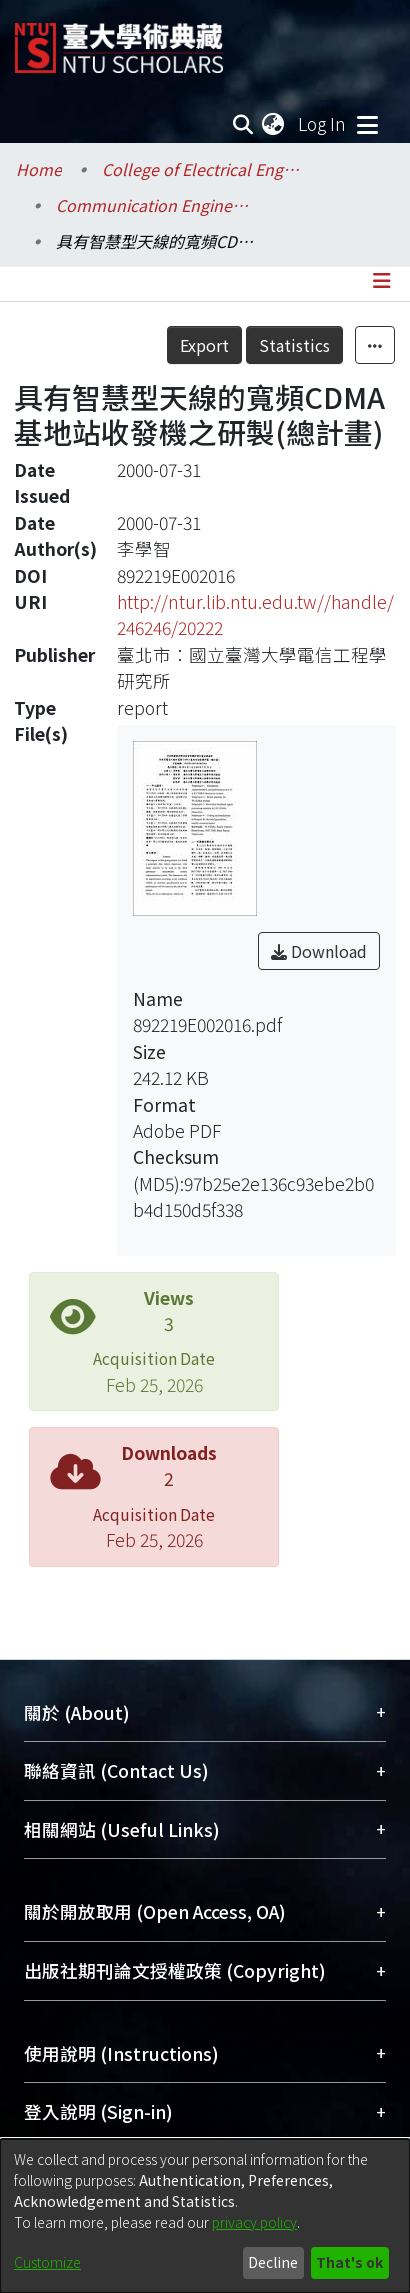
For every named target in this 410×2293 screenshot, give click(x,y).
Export (204, 345)
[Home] (119, 40)
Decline (273, 2262)
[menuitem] (274, 124)
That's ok (349, 2262)
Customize (47, 2262)
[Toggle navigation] (367, 124)
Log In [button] (323, 123)
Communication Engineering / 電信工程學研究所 (156, 205)
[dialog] (205, 2216)
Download (319, 951)
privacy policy (254, 2222)
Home (39, 169)
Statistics (294, 345)
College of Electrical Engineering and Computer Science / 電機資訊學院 (202, 169)
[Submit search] (242, 124)
